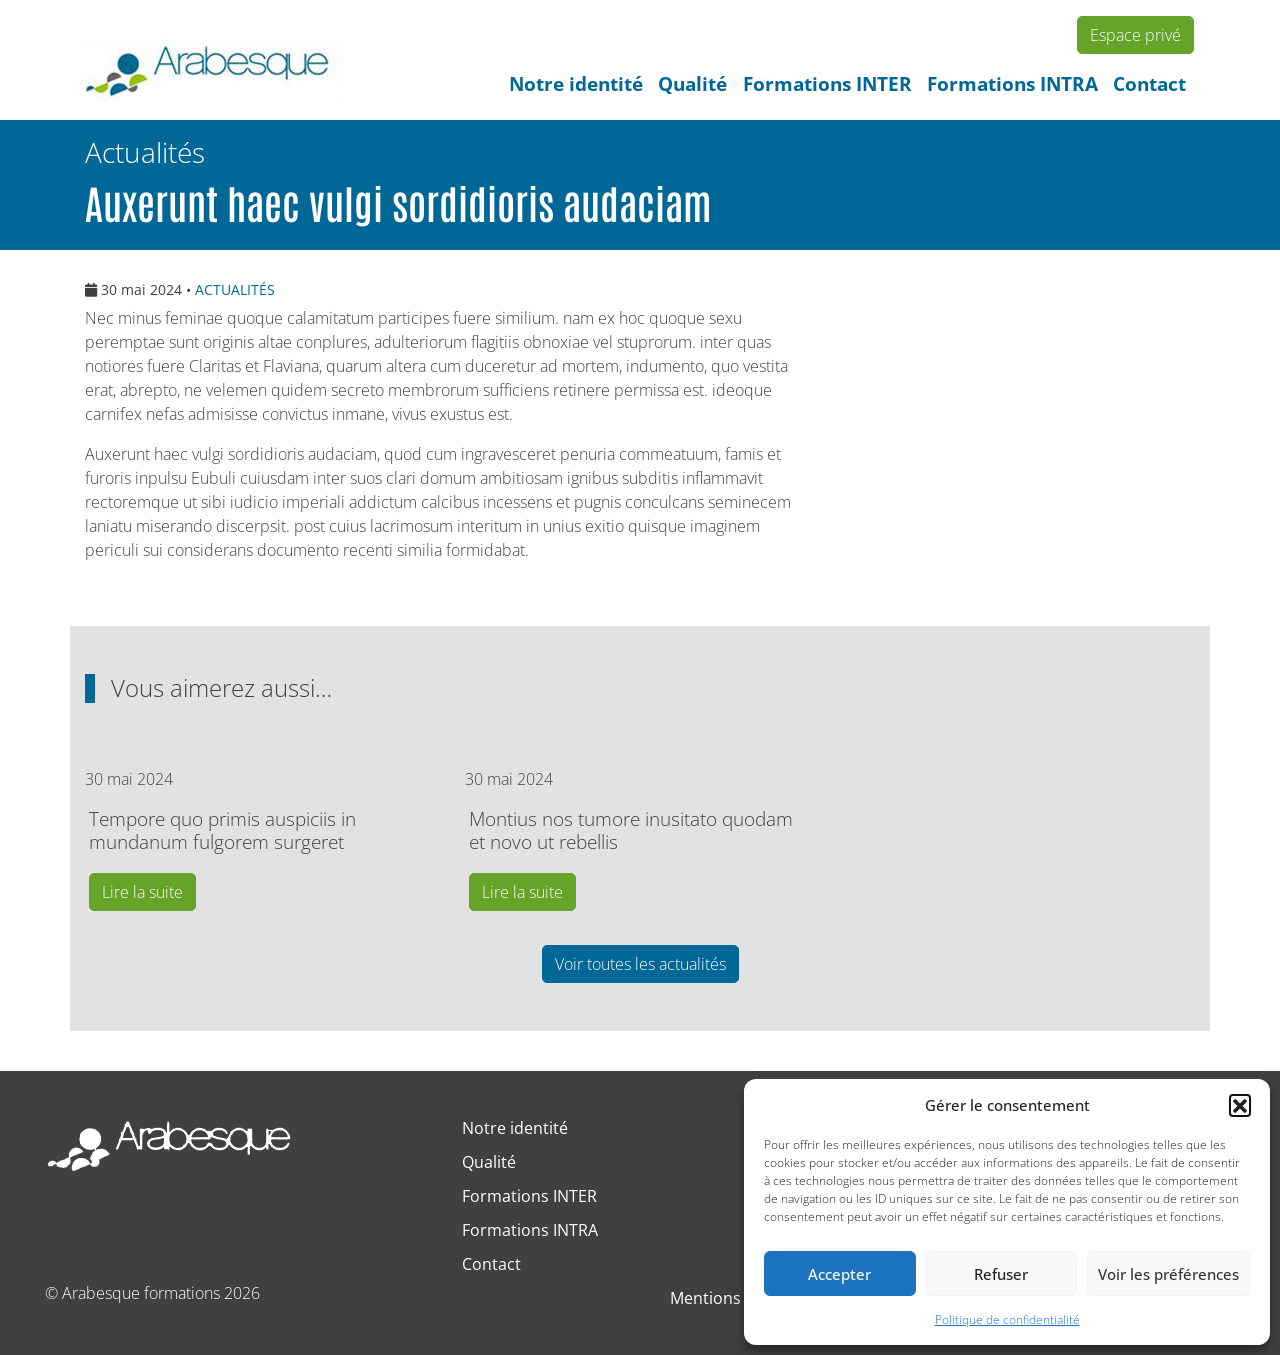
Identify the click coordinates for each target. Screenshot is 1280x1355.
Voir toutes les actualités (640, 964)
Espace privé (1135, 35)
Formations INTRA (1012, 83)
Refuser (1001, 1274)
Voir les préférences (1168, 1274)
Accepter (839, 1274)
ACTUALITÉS (235, 289)
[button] (1240, 1105)
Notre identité (576, 83)
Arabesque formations (141, 1293)
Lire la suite (142, 892)
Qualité (692, 83)
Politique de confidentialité (1007, 1319)
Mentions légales (733, 1298)
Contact (1149, 83)
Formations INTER (827, 83)
